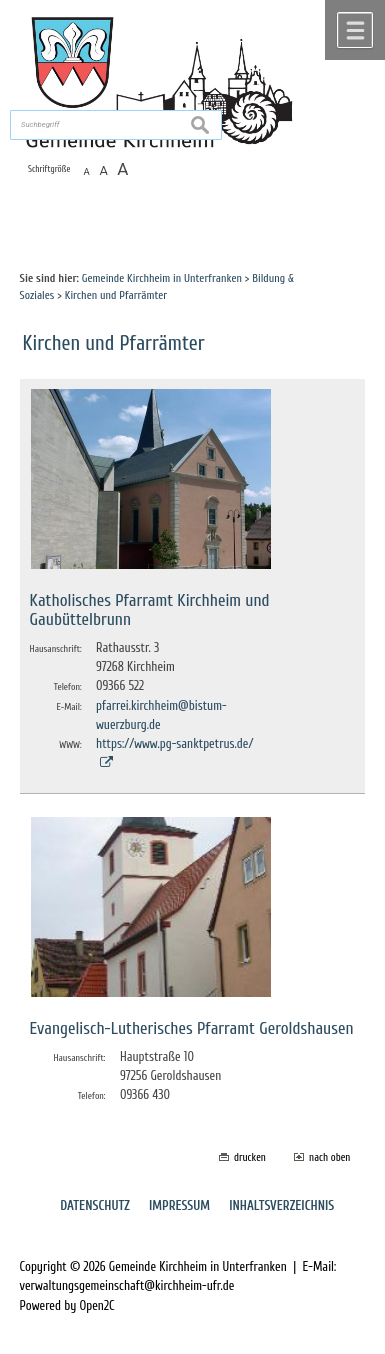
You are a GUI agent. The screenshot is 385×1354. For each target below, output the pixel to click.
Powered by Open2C (67, 1306)
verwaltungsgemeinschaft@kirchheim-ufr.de (127, 1286)
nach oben (329, 1157)
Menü (355, 30)
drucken (250, 1157)
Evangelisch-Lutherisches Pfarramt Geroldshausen (192, 1028)
